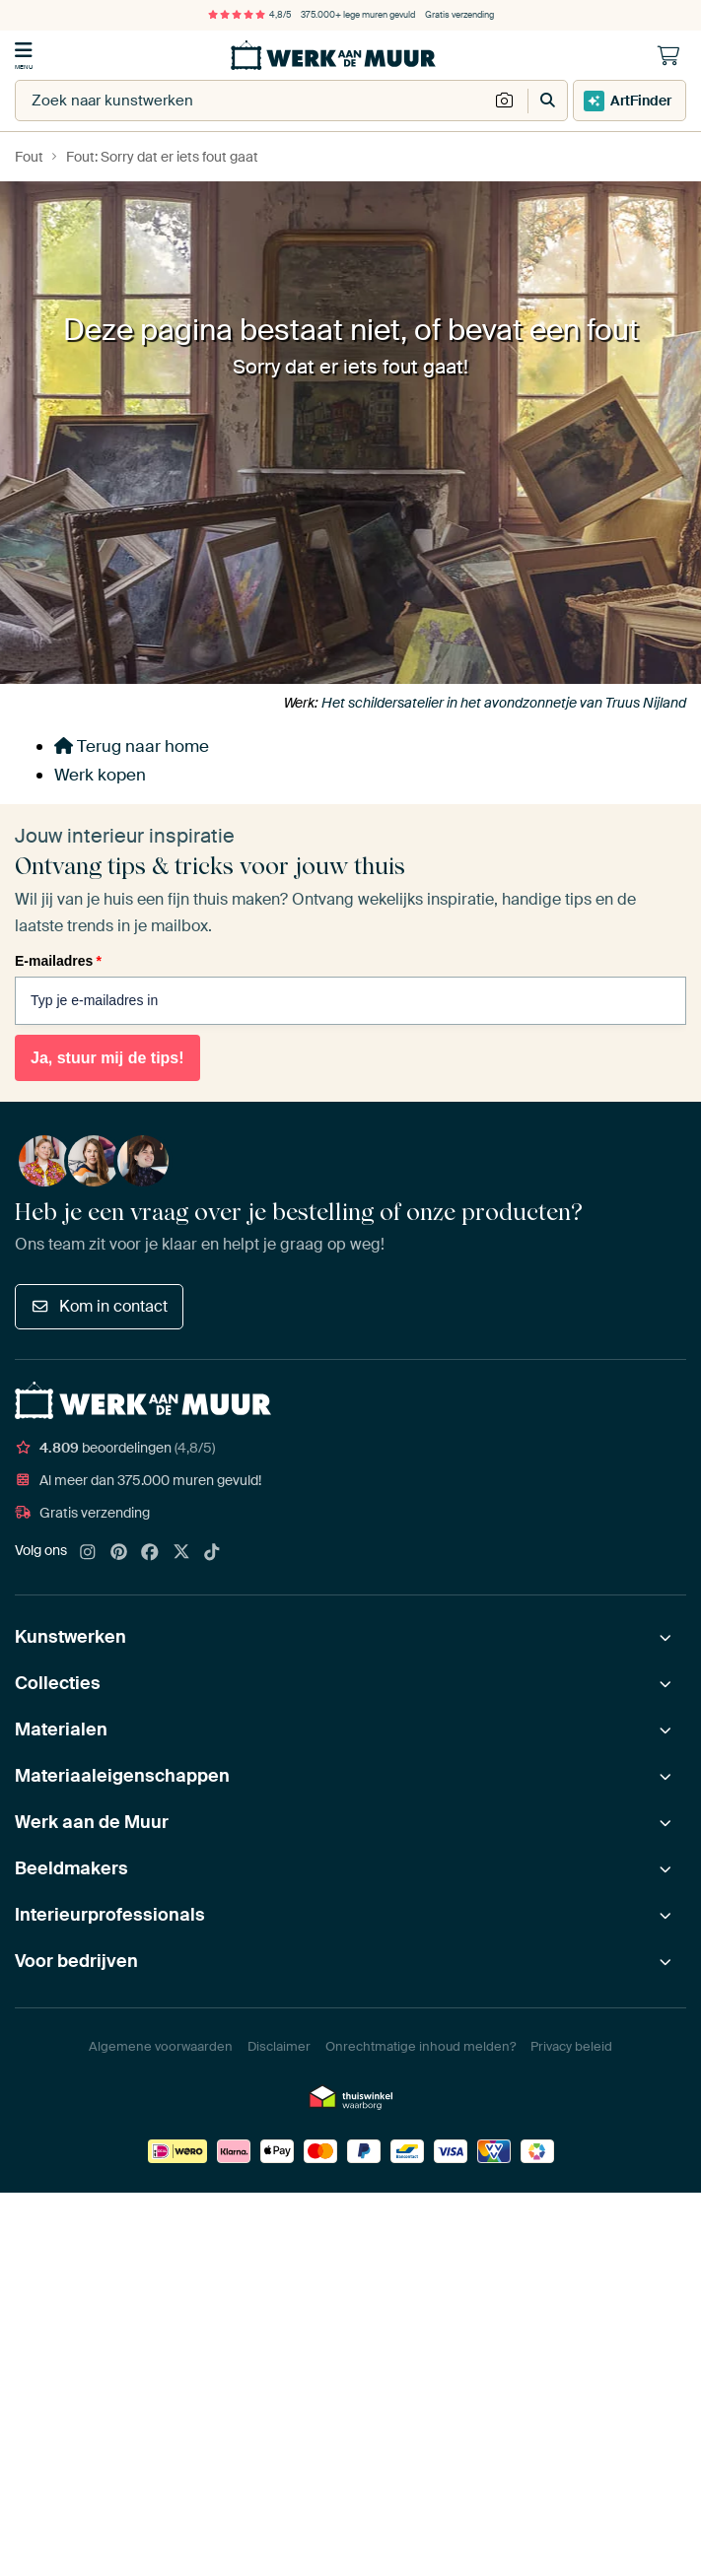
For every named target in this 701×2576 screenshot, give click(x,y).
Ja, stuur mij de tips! (107, 1058)
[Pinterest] (119, 1553)
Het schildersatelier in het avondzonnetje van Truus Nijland (503, 703)
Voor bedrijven (76, 1961)
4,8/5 (249, 15)
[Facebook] (150, 1553)
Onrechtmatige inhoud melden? (420, 2046)
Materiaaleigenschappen (122, 1776)
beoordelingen (115, 1448)
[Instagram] (88, 1553)
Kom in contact (99, 1306)
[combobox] (252, 100)
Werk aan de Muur (92, 1822)
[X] (181, 1553)
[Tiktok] (212, 1553)
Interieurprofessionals (110, 1915)
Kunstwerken (70, 1637)
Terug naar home (131, 746)
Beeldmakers (71, 1868)
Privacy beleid (571, 2046)
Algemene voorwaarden (161, 2046)
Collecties (58, 1683)
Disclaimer (279, 2046)
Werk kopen (100, 774)
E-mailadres (58, 961)
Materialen (61, 1729)
